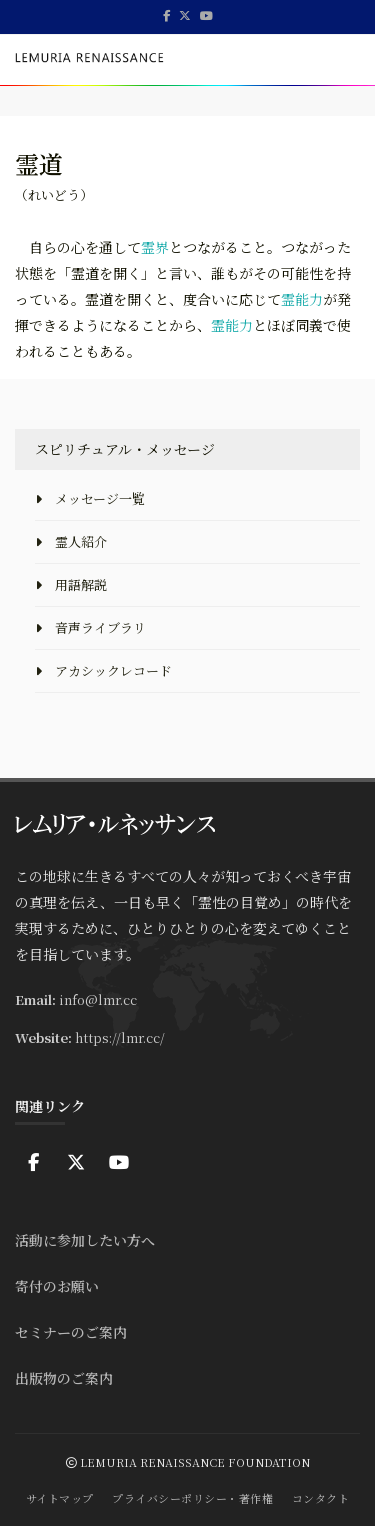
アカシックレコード (103, 670)
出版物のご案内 (64, 1378)
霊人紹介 (71, 541)
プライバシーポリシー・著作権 (192, 1498)
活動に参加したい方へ (85, 1240)
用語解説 (71, 584)
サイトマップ (60, 1498)
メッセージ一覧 (90, 498)
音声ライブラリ (90, 627)
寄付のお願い (57, 1286)
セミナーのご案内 (71, 1332)
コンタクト (321, 1498)
